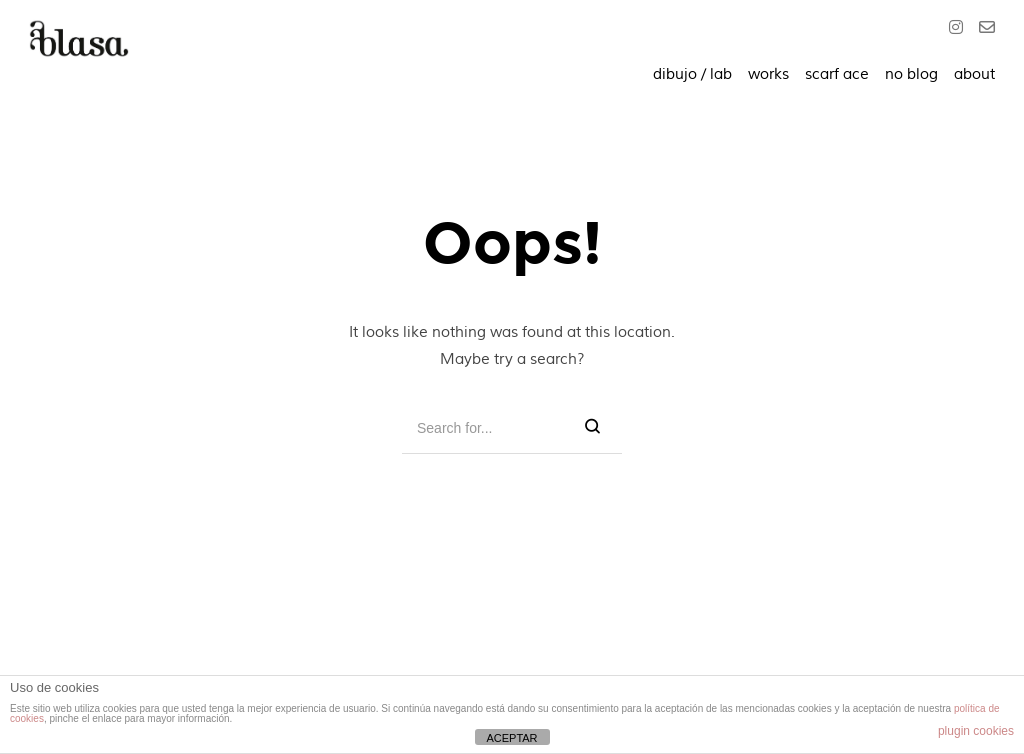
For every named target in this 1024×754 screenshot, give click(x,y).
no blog (911, 74)
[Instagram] (960, 29)
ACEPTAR (511, 738)
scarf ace (837, 74)
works (768, 74)
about (974, 74)
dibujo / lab (692, 74)
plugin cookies (976, 731)
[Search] (592, 428)
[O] (983, 29)
